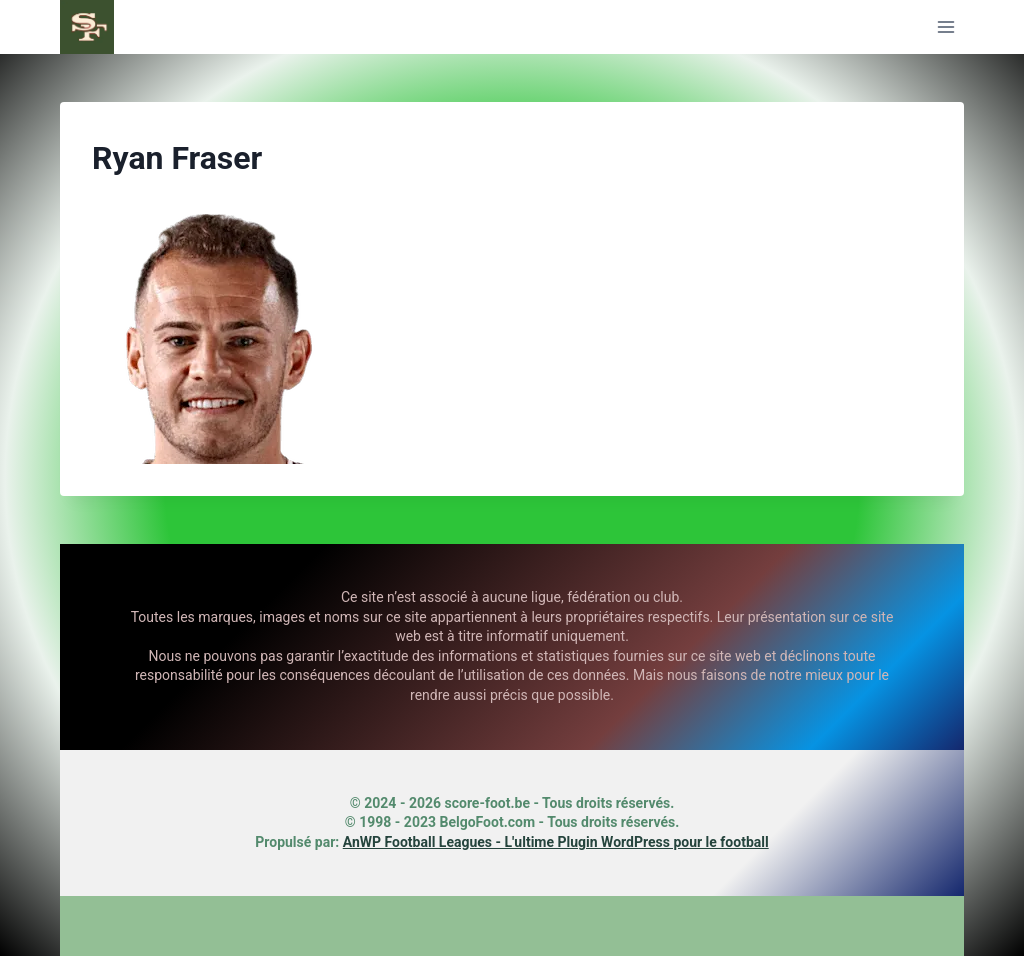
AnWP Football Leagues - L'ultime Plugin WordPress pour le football (556, 842)
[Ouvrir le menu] (945, 26)
